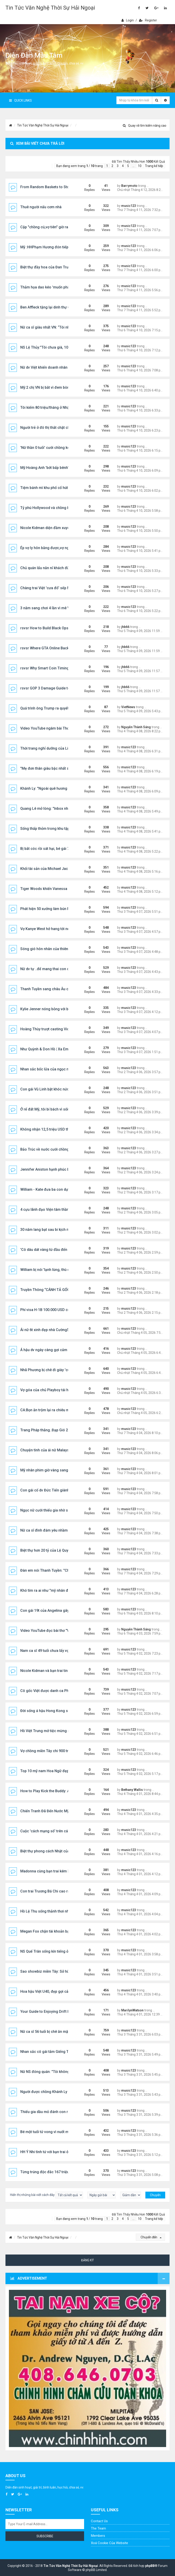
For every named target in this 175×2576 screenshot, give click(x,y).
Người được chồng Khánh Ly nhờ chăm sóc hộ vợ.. (61, 2092)
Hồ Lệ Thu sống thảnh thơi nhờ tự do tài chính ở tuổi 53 (65, 1911)
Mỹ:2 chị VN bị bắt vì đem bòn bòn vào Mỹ (55, 387)
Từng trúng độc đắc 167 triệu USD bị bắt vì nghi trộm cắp (67, 2172)
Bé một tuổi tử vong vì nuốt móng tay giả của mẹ (60, 2132)
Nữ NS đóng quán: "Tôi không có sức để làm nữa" (61, 2072)
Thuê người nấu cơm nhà (41, 207)
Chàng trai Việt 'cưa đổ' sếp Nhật (47, 588)
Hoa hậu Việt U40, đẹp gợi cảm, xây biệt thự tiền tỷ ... (63, 1991)
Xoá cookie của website (109, 2543)
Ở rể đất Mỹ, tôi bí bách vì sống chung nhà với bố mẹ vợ (66, 1109)
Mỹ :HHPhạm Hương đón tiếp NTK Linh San (56, 247)
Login (127, 20)
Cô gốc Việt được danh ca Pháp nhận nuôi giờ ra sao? (65, 1691)
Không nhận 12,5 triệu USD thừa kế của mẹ (55, 1129)
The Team (98, 2528)
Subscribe (44, 2536)
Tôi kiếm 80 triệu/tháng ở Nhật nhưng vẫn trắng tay (62, 407)
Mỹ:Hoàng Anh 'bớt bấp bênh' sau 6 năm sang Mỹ (61, 467)
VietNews (128, 707)
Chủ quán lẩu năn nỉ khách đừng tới (49, 568)
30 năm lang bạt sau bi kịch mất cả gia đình (56, 1229)
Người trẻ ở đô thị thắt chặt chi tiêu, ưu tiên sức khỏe (63, 427)
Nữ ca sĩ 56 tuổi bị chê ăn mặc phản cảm (54, 2031)
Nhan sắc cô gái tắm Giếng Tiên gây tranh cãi (58, 2051)
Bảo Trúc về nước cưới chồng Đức (48, 1149)
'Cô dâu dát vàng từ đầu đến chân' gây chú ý (57, 1249)
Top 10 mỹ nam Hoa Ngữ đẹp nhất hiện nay (56, 1771)
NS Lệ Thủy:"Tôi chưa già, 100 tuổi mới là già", (58, 347)
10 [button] (140, 166)
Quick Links (20, 100)
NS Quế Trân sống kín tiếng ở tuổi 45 (50, 1951)
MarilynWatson (132, 2010)
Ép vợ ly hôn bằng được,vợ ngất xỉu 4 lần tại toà (59, 548)
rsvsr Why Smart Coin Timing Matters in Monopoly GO (65, 668)
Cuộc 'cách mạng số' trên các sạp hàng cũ (55, 1831)
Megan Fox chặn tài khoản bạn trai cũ (51, 1931)
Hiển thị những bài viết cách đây (46, 2195)
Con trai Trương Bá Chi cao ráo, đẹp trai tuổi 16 (59, 1891)
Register (148, 20)
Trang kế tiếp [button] (154, 166)
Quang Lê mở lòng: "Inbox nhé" (46, 808)
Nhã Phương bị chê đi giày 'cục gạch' (51, 1370)
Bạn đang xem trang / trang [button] (79, 166)
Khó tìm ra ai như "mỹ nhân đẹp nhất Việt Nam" (59, 1590)
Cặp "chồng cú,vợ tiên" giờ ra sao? (48, 227)
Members (98, 2536)
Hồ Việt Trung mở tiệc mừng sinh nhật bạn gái (58, 1731)
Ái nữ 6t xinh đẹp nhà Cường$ (44, 1330)
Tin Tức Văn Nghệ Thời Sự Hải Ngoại (50, 8)
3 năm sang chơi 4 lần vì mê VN (46, 608)
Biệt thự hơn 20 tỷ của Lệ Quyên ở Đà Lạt (53, 1550)
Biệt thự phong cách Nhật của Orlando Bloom (57, 1851)
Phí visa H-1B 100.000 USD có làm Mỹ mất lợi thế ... (62, 1310)
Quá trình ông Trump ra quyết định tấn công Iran (60, 708)
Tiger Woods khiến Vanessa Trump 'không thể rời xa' (64, 889)
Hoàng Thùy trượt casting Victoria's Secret (55, 1029)
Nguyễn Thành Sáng (136, 727)
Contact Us (99, 2521)
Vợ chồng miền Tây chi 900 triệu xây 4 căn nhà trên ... (64, 1751)
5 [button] (128, 166)
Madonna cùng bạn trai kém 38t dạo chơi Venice (60, 1871)
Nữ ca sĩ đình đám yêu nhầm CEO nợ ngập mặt (58, 1530)
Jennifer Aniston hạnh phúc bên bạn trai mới (57, 1169)
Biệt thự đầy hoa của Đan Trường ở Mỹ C (53, 267)
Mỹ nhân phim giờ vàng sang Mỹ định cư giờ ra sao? (63, 1470)
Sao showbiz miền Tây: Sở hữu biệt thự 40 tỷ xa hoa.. (64, 1971)
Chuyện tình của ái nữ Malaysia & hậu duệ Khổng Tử (63, 1450)
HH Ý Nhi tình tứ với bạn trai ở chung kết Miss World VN (65, 2152)
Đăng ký (87, 2260)
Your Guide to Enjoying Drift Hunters (50, 2011)
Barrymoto (129, 186)
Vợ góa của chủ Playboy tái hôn (46, 1390)
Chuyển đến (151, 2237)
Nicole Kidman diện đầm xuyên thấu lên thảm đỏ (60, 528)
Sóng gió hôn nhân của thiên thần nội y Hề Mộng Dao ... (66, 949)
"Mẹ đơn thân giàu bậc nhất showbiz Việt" (55, 768)
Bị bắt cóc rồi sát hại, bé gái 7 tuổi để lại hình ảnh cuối (64, 848)
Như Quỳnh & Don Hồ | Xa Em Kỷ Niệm (51, 1049)
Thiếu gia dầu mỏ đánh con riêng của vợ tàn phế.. (61, 2112)
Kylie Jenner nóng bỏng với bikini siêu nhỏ (55, 1009)
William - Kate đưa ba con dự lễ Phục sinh (54, 1189)
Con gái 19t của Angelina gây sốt (47, 1610)
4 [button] (123, 166)
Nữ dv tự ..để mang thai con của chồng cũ (55, 969)
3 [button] (117, 166)
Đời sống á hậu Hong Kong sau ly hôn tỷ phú (57, 1711)
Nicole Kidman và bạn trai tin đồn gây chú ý (56, 1670)
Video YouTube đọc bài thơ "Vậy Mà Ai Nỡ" (55, 1630)
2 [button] (112, 166)
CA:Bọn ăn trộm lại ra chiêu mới (46, 1410)
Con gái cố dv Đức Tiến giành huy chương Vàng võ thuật (67, 1490)
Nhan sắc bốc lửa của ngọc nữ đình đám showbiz (61, 1069)
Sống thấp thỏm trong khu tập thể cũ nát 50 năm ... (62, 828)
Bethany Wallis (132, 1790)
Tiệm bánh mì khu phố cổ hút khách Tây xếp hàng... (62, 488)
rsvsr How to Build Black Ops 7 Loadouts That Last (62, 628)
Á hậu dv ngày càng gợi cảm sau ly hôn (52, 1350)
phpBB (150, 2566)
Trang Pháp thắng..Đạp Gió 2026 (47, 1430)
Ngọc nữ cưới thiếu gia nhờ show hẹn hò (53, 1510)
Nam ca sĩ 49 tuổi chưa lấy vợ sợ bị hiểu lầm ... (58, 1650)
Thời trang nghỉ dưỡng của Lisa (46, 748)
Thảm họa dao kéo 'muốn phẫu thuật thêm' (55, 287)
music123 (128, 206)
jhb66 (125, 627)
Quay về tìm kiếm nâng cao (144, 125)
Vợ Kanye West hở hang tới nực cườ (49, 929)
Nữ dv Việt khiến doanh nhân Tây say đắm (55, 367)
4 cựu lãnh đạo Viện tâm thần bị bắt (49, 1209)
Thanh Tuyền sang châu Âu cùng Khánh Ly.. (56, 989)
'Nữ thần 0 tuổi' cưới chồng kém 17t (49, 447)
